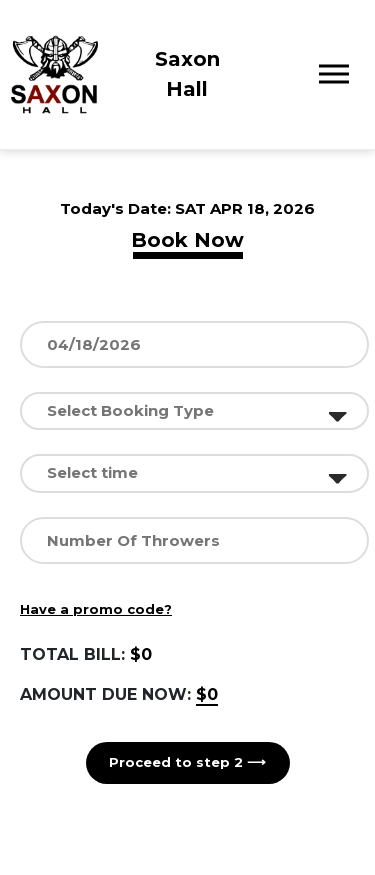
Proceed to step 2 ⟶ (187, 762)
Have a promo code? (96, 609)
